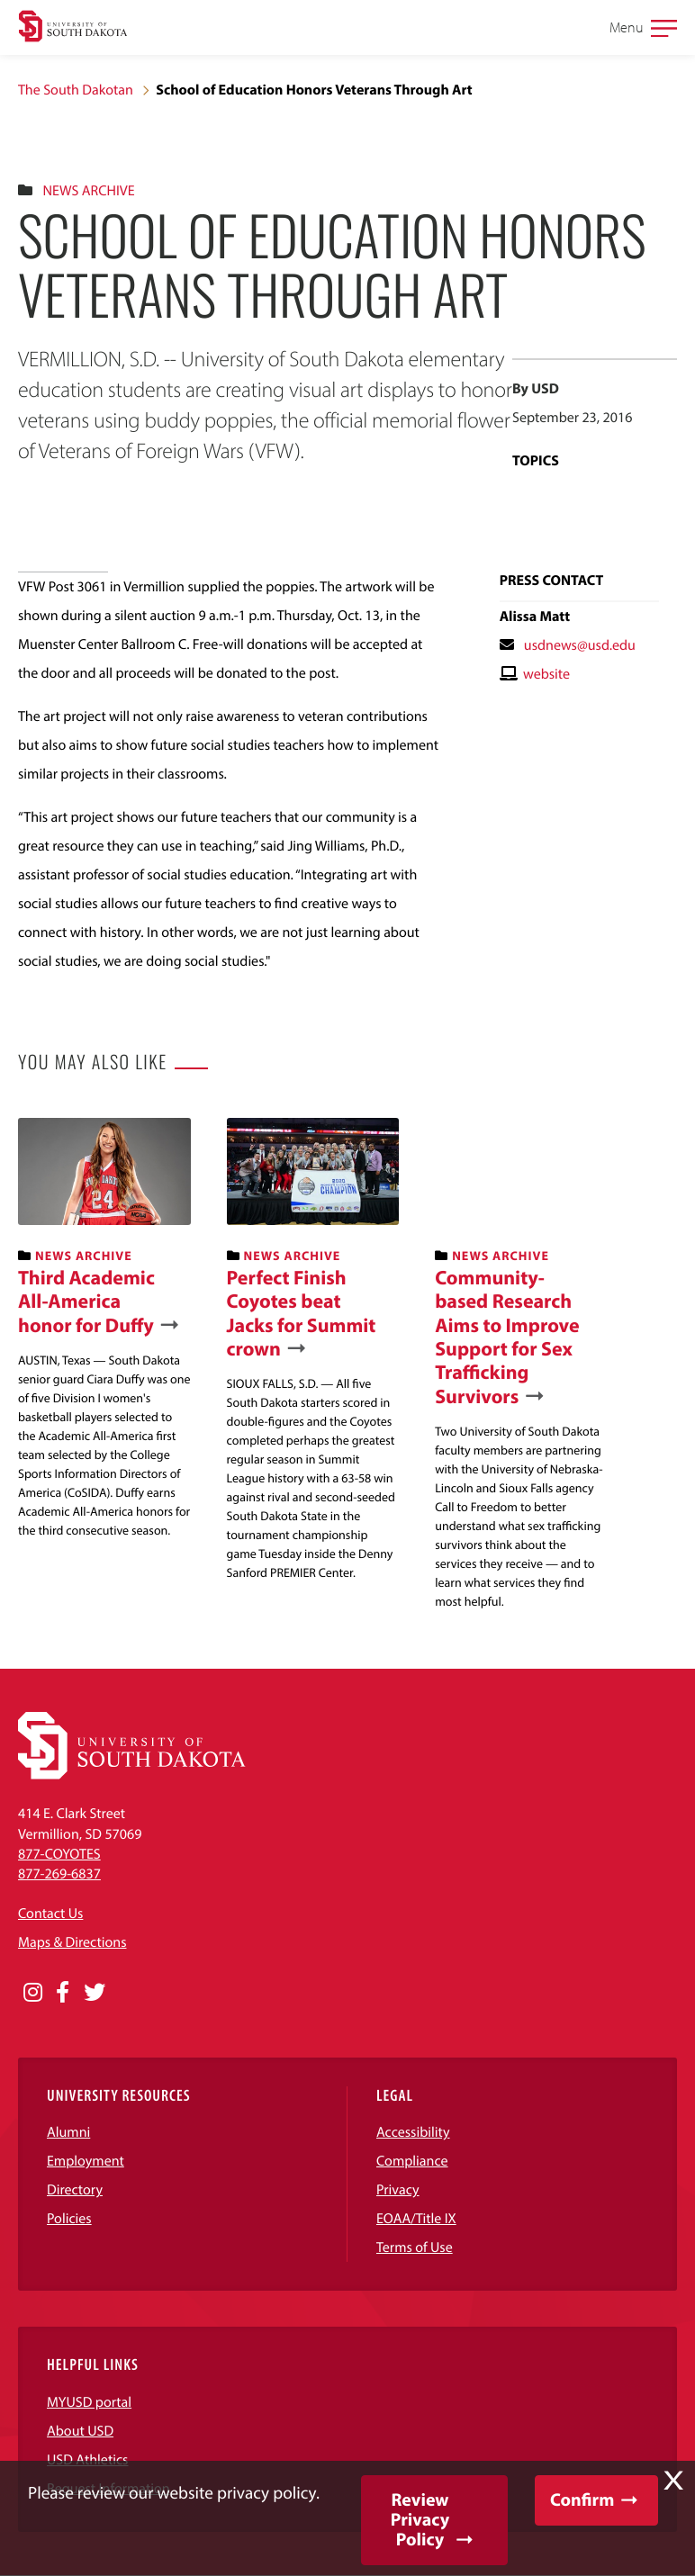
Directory (75, 2190)
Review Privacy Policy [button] (420, 2520)
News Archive (88, 191)
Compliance (412, 2161)
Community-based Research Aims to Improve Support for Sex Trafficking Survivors (507, 1336)
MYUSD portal (89, 2402)
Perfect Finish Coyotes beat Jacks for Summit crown (301, 1313)
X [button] (673, 2480)
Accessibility (413, 2132)
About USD (80, 2431)
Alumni (68, 2132)
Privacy (398, 2190)
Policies (69, 2219)
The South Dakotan (75, 90)
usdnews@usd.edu (580, 645)
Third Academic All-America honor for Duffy (86, 1301)
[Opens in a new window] (32, 1992)
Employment (85, 2161)
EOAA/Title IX (416, 2219)
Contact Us (50, 1914)
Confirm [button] (582, 2500)
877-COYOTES (59, 1854)
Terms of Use (414, 2247)
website (546, 674)
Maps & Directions (72, 1942)
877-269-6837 (59, 1874)
